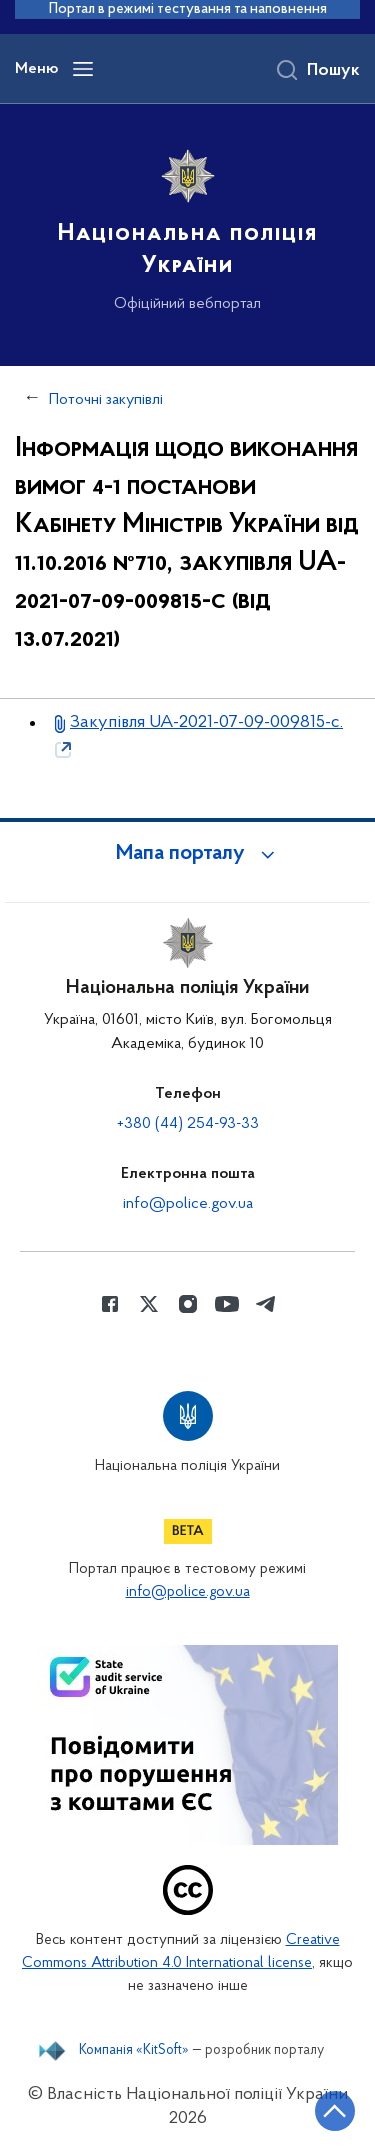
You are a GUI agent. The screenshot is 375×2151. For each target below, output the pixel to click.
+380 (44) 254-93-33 (188, 1124)
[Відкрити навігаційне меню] (83, 69)
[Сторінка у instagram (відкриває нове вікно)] (188, 1304)
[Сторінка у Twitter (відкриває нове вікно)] (149, 1304)
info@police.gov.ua (188, 1204)
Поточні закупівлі (106, 400)
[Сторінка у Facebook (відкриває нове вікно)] (110, 1304)
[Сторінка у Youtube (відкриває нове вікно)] (227, 1304)
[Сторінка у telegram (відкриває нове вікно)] (266, 1304)
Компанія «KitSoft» (134, 2051)
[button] (188, 854)
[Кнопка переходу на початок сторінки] (335, 2111)
